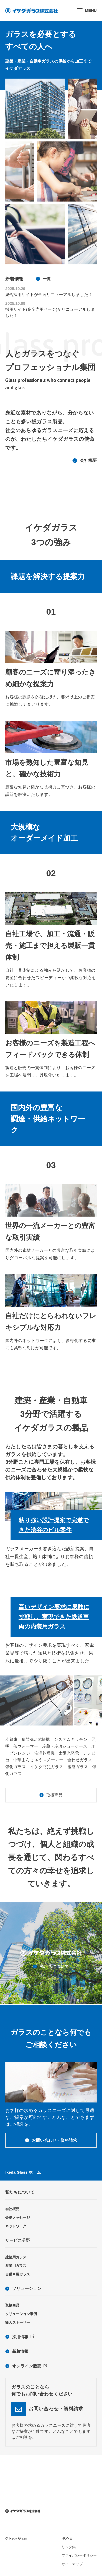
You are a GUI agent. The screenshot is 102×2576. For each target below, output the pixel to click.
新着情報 (20, 2351)
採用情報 (23, 2336)
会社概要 (88, 460)
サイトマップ (72, 2564)
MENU (91, 10)
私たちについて (54, 1966)
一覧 (47, 278)
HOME (67, 2538)
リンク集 (69, 2547)
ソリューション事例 (21, 2314)
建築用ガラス (15, 2257)
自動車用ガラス (17, 2274)
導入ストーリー (17, 2322)
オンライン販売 (29, 2366)
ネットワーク (15, 2226)
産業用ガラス (15, 2266)
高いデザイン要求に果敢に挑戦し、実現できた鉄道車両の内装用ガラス (54, 1617)
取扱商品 (12, 2305)
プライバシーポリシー (79, 2555)
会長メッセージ (17, 2217)
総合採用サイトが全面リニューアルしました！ (48, 294)
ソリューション (26, 2288)
